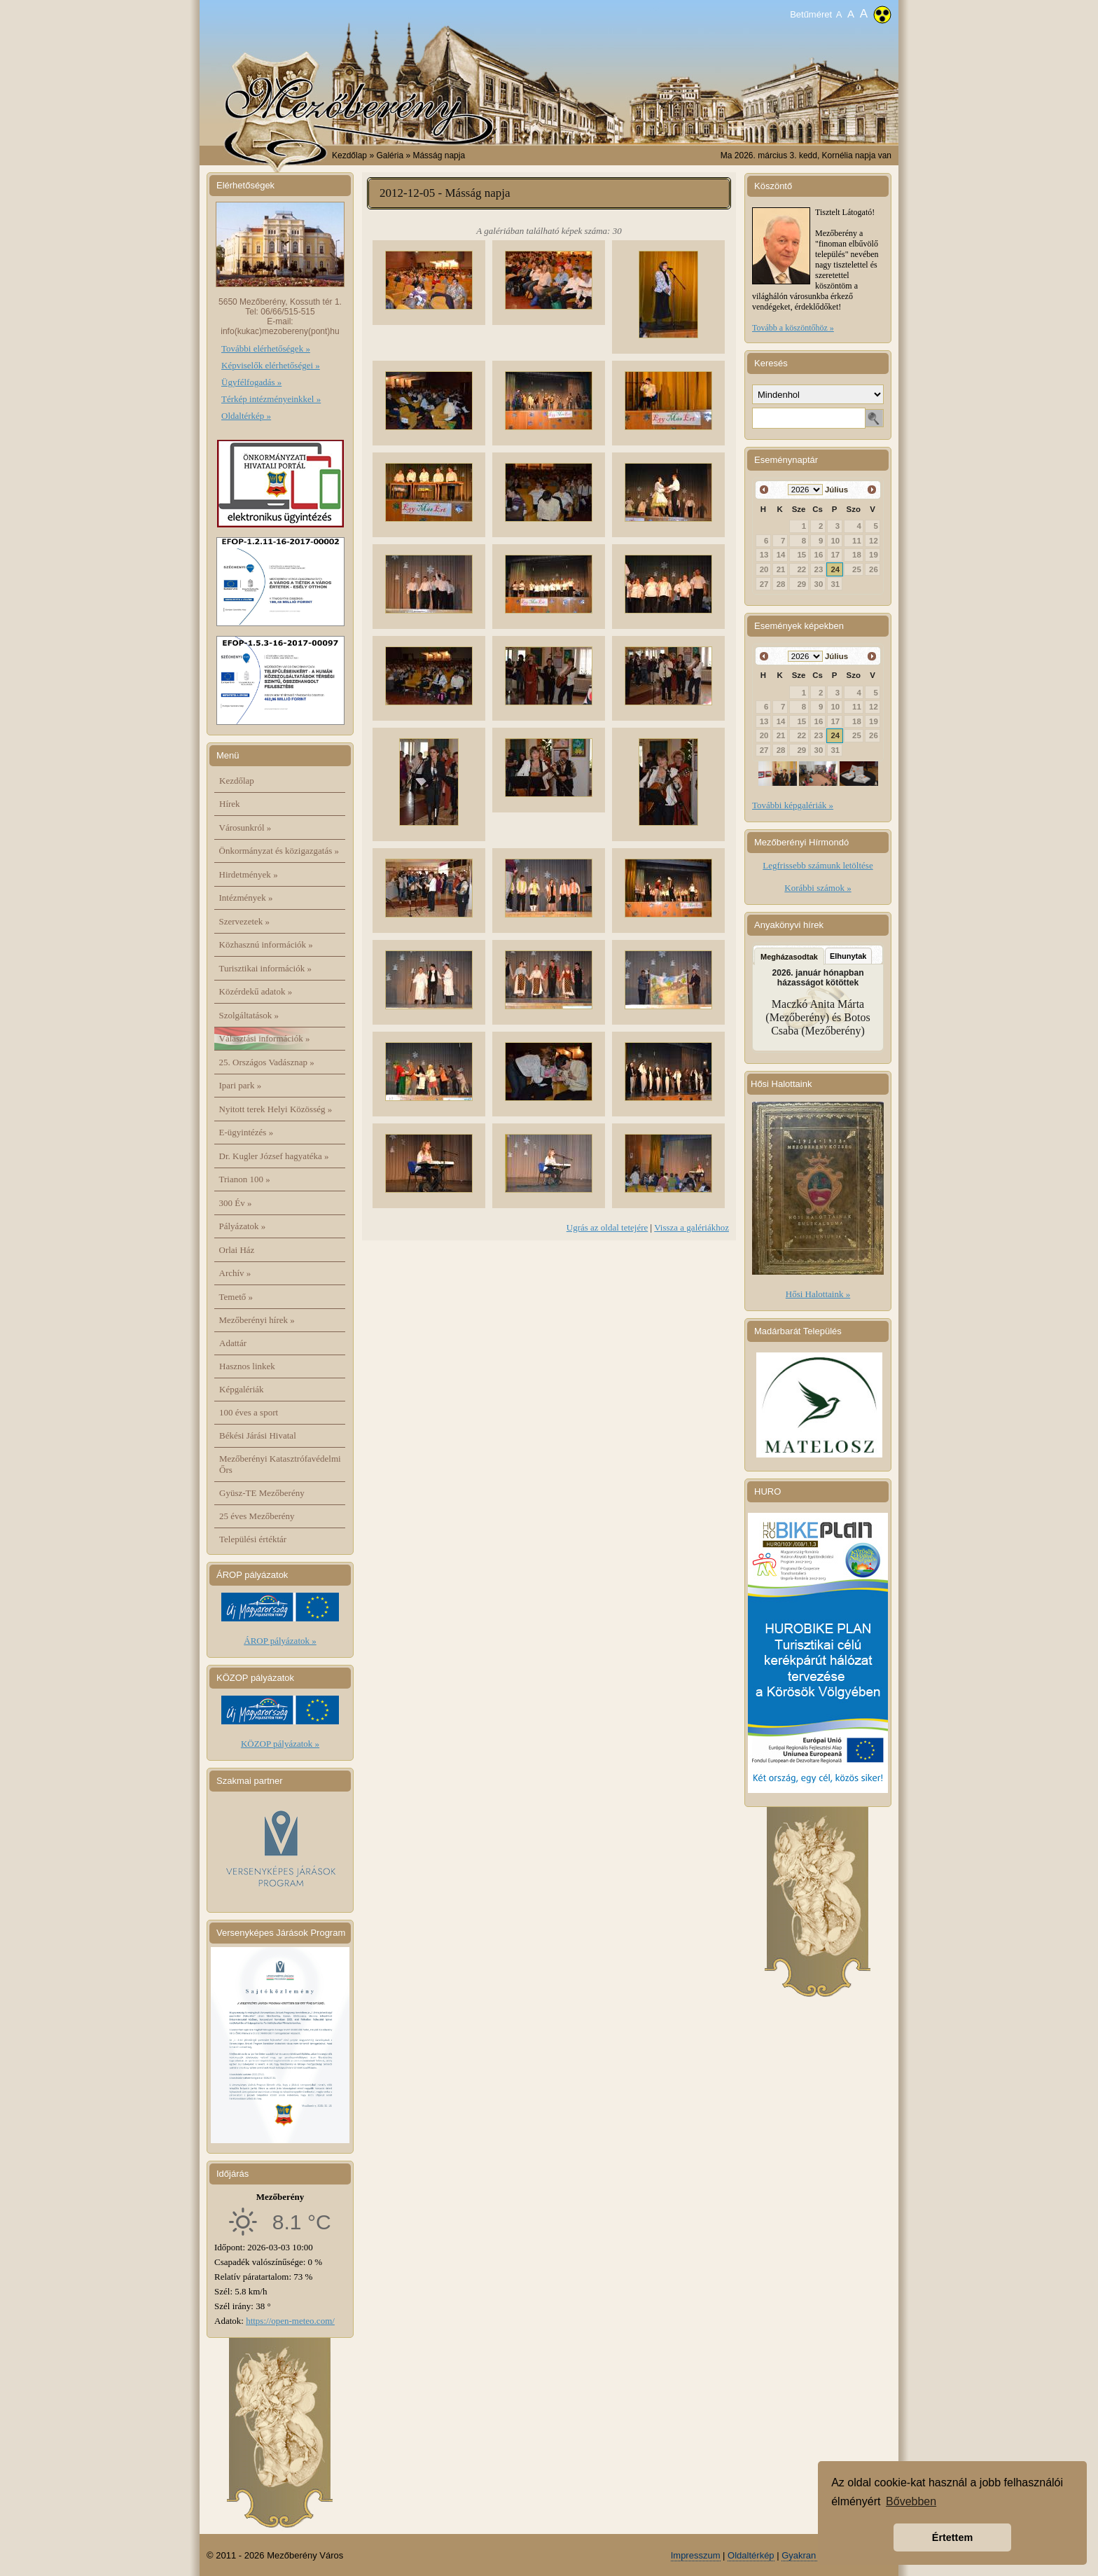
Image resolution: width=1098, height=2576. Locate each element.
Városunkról (245, 827)
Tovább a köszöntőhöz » (793, 328)
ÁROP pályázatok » (280, 1640)
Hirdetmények (248, 874)
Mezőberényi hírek (257, 1320)
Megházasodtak (789, 957)
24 (835, 569)
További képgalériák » (792, 805)
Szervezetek (244, 921)
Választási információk (264, 1038)
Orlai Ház (237, 1250)
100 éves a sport (248, 1412)
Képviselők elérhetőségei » (270, 365)
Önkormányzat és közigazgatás (279, 850)
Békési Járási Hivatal (257, 1435)
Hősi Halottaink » (818, 1294)
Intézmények (246, 897)
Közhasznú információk (266, 944)
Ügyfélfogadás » (251, 382)
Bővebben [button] (911, 2501)
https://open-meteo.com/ (290, 2320)
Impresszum (696, 2555)
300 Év (235, 1203)
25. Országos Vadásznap (266, 1062)
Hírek (229, 803)
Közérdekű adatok (256, 991)
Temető (236, 1297)
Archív (235, 1273)
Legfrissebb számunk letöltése (818, 865)
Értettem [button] (952, 2537)
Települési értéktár (252, 1539)
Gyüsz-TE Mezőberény (262, 1493)
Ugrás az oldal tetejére (607, 1227)
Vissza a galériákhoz (691, 1227)
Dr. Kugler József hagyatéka (274, 1156)
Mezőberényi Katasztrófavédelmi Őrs (280, 1464)
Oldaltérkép (751, 2555)
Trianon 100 (244, 1179)
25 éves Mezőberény (257, 1516)
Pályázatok (242, 1226)
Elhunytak (848, 956)
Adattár (232, 1343)
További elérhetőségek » (265, 348)
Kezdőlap (349, 155)
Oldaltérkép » (246, 415)
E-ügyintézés (246, 1132)
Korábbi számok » (817, 887)
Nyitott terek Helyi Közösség (276, 1109)
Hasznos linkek (247, 1366)
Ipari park (240, 1085)
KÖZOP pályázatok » (280, 1743)
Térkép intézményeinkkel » (271, 399)
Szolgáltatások (249, 1015)
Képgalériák (241, 1389)
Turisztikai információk (265, 968)
